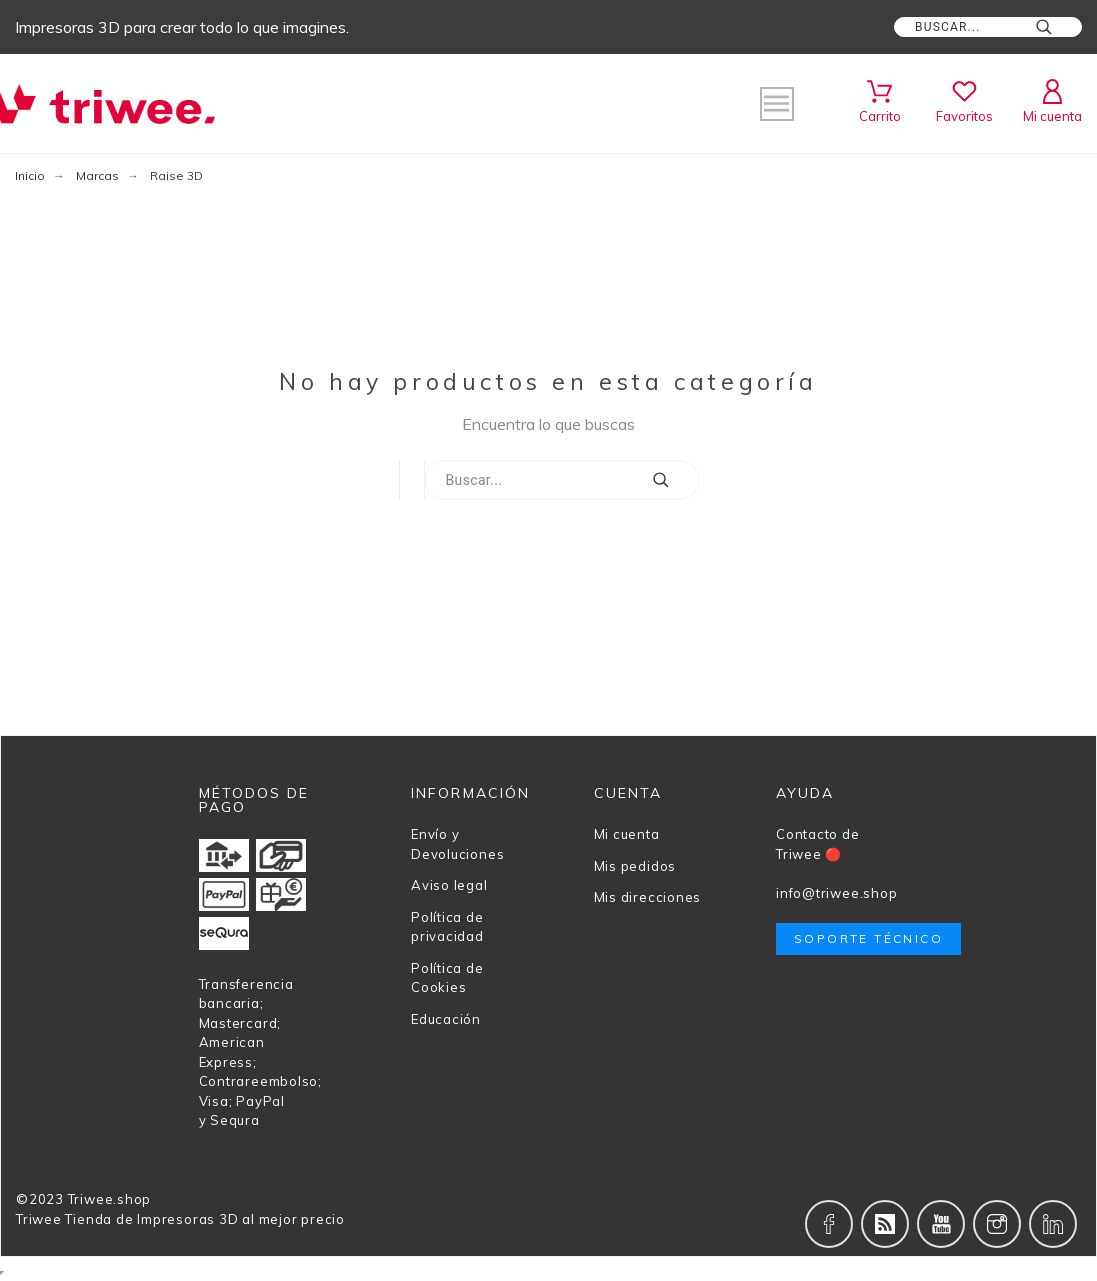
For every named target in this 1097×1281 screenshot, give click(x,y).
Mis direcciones (648, 897)
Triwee (39, 1219)
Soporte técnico (868, 938)
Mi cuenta (627, 834)
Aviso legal (449, 885)
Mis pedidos (635, 866)
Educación (446, 1019)
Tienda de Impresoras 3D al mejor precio (204, 1219)
